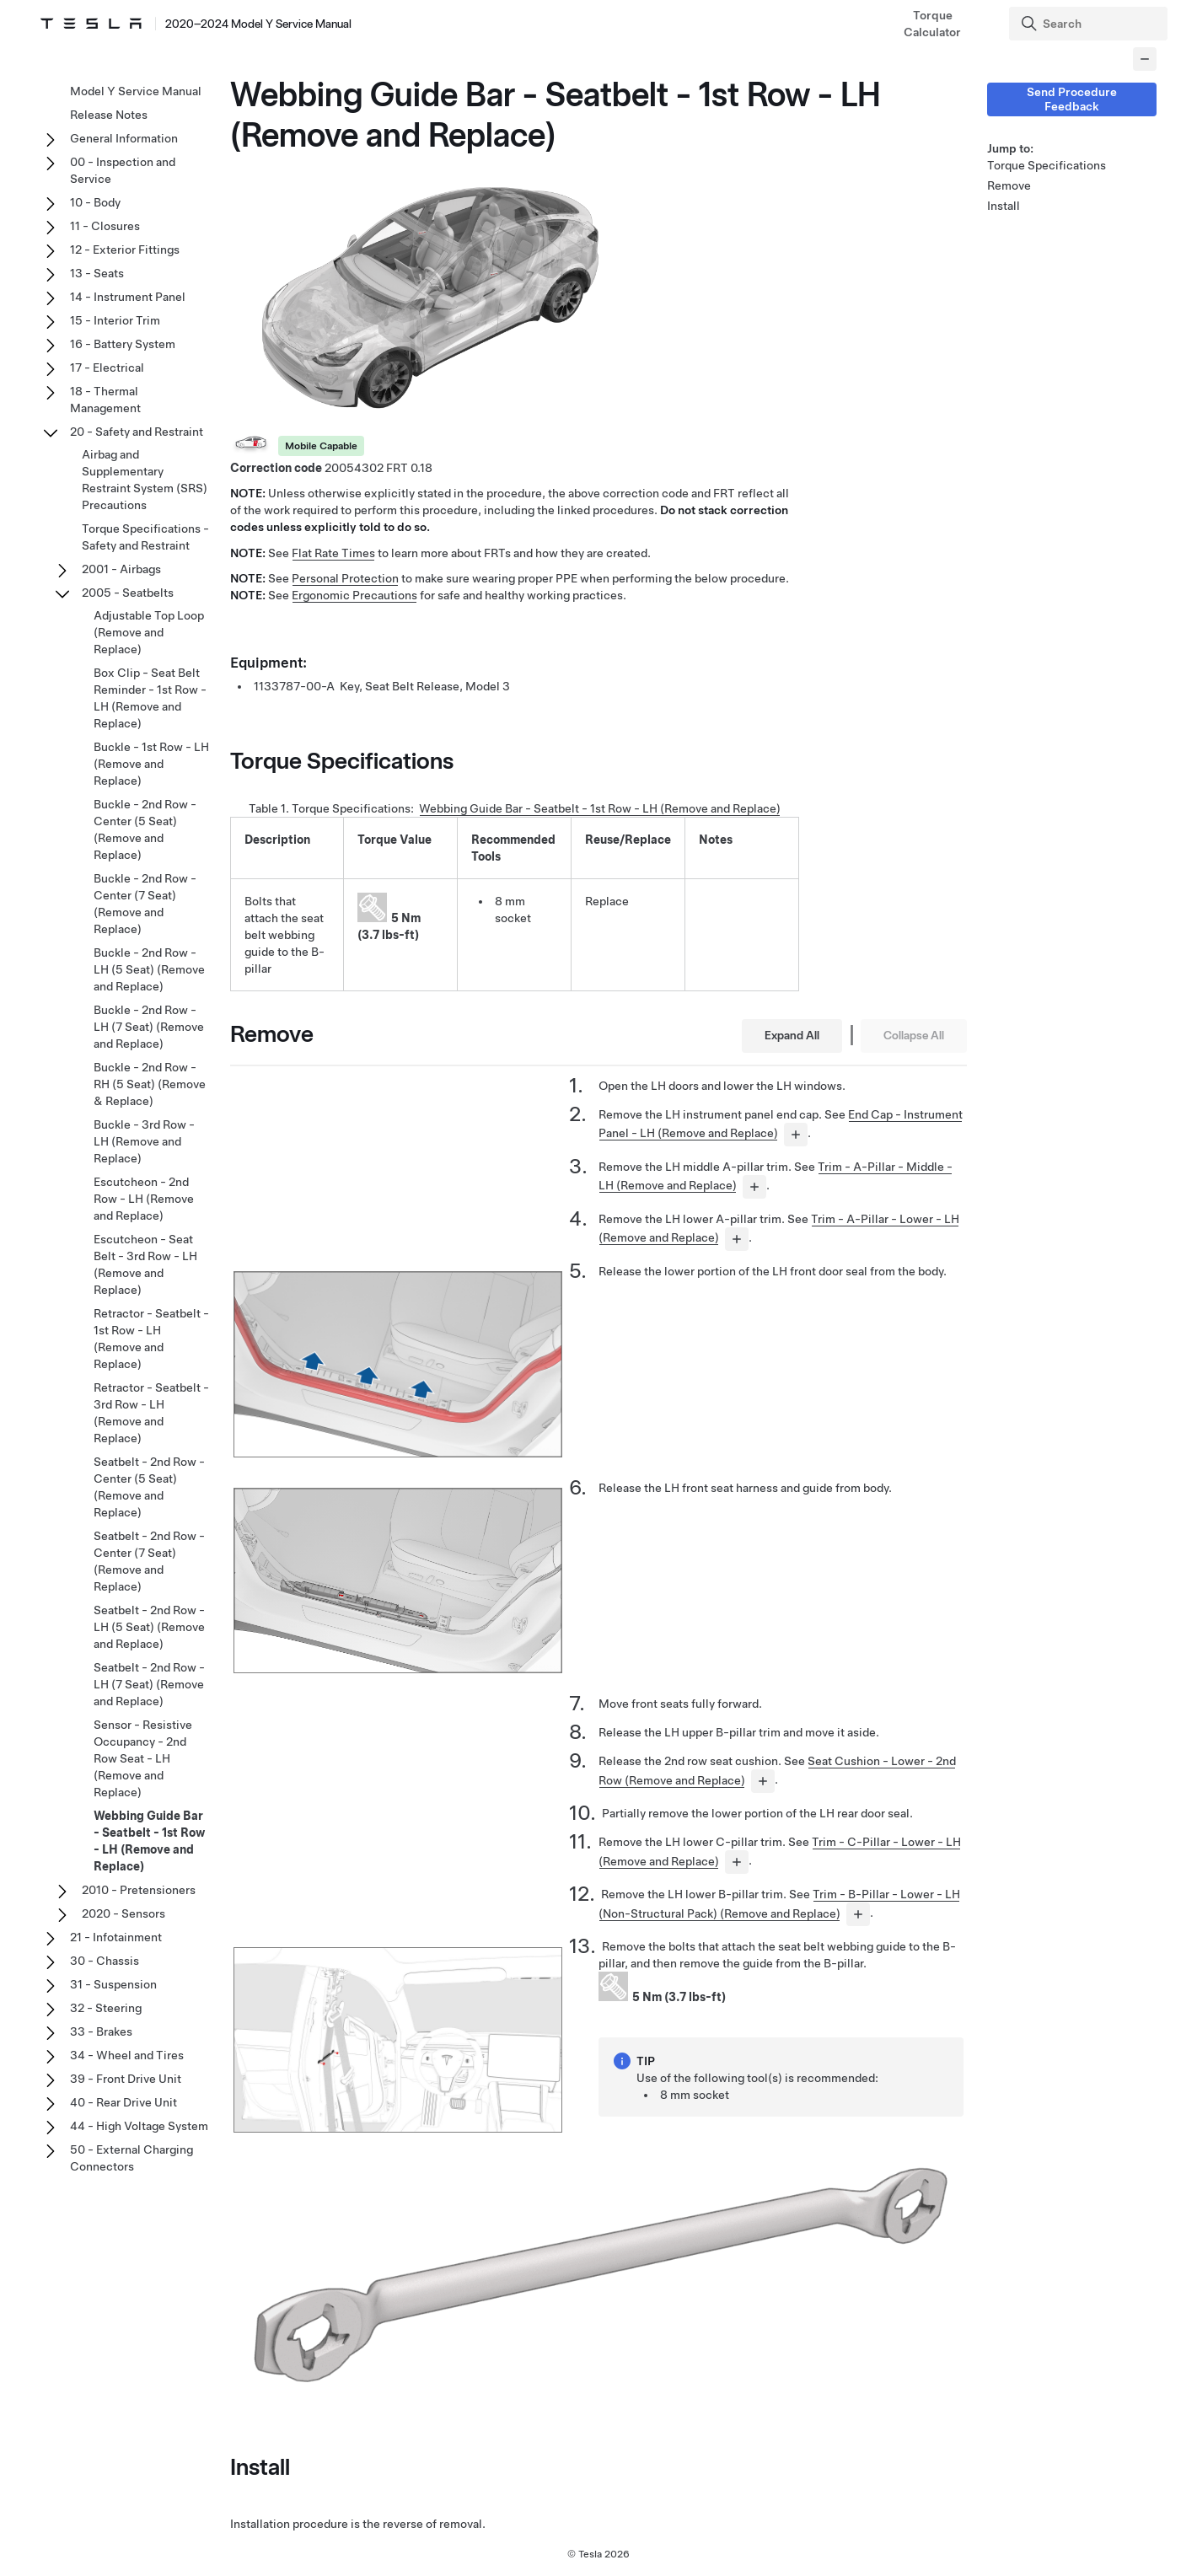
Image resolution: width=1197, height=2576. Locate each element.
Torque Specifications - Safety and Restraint (145, 537)
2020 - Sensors (123, 1913)
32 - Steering (106, 2008)
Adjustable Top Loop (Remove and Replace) (149, 632)
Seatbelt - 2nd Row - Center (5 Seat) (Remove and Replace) (149, 1487)
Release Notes (109, 114)
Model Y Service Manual (135, 91)
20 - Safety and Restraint (136, 431)
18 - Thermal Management (105, 399)
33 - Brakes (101, 2031)
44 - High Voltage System (139, 2126)
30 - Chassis (104, 1960)
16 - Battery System (122, 344)
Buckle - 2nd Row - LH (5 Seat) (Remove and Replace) (149, 969)
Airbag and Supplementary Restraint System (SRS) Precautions (144, 480)
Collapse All (913, 1035)
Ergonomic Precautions (354, 595)
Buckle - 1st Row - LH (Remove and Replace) (151, 763)
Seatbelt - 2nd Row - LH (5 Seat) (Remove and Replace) (149, 1626)
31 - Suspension (113, 1984)
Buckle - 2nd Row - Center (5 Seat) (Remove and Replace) (145, 829)
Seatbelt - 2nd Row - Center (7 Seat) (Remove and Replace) (149, 1561)
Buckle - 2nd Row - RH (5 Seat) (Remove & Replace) (150, 1084)
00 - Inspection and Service (122, 170)
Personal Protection (345, 578)
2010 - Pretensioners (139, 1890)
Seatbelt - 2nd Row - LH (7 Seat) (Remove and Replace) (149, 1684)
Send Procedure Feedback (1072, 99)
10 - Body (95, 202)
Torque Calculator (932, 23)
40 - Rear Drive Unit (123, 2102)
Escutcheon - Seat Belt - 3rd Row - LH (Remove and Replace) (145, 1264)
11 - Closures (105, 226)
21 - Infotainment (116, 1937)
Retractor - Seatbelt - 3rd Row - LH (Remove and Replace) (151, 1413)
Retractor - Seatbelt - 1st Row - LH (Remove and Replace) (151, 1339)
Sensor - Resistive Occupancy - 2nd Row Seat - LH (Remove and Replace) (143, 1758)
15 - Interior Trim (115, 320)
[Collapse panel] (1145, 59)
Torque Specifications (1046, 165)
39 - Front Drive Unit (125, 2078)
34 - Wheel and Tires (127, 2055)
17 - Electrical (107, 367)
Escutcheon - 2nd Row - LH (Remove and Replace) (144, 1198)
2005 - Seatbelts (128, 592)
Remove (1009, 185)
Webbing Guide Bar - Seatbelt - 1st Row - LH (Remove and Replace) (600, 808)
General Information (124, 138)
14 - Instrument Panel (127, 296)
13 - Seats (97, 273)
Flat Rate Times (333, 553)
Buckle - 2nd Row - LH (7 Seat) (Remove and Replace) (149, 1026)
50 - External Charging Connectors (131, 2158)
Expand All (792, 1035)
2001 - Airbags (121, 569)
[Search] (1090, 23)
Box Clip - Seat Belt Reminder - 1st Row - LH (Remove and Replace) (150, 698)
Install (1003, 205)
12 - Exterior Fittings (125, 249)
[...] (796, 1134)
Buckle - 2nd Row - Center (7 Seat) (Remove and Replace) (145, 904)
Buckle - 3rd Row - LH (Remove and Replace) (144, 1141)
